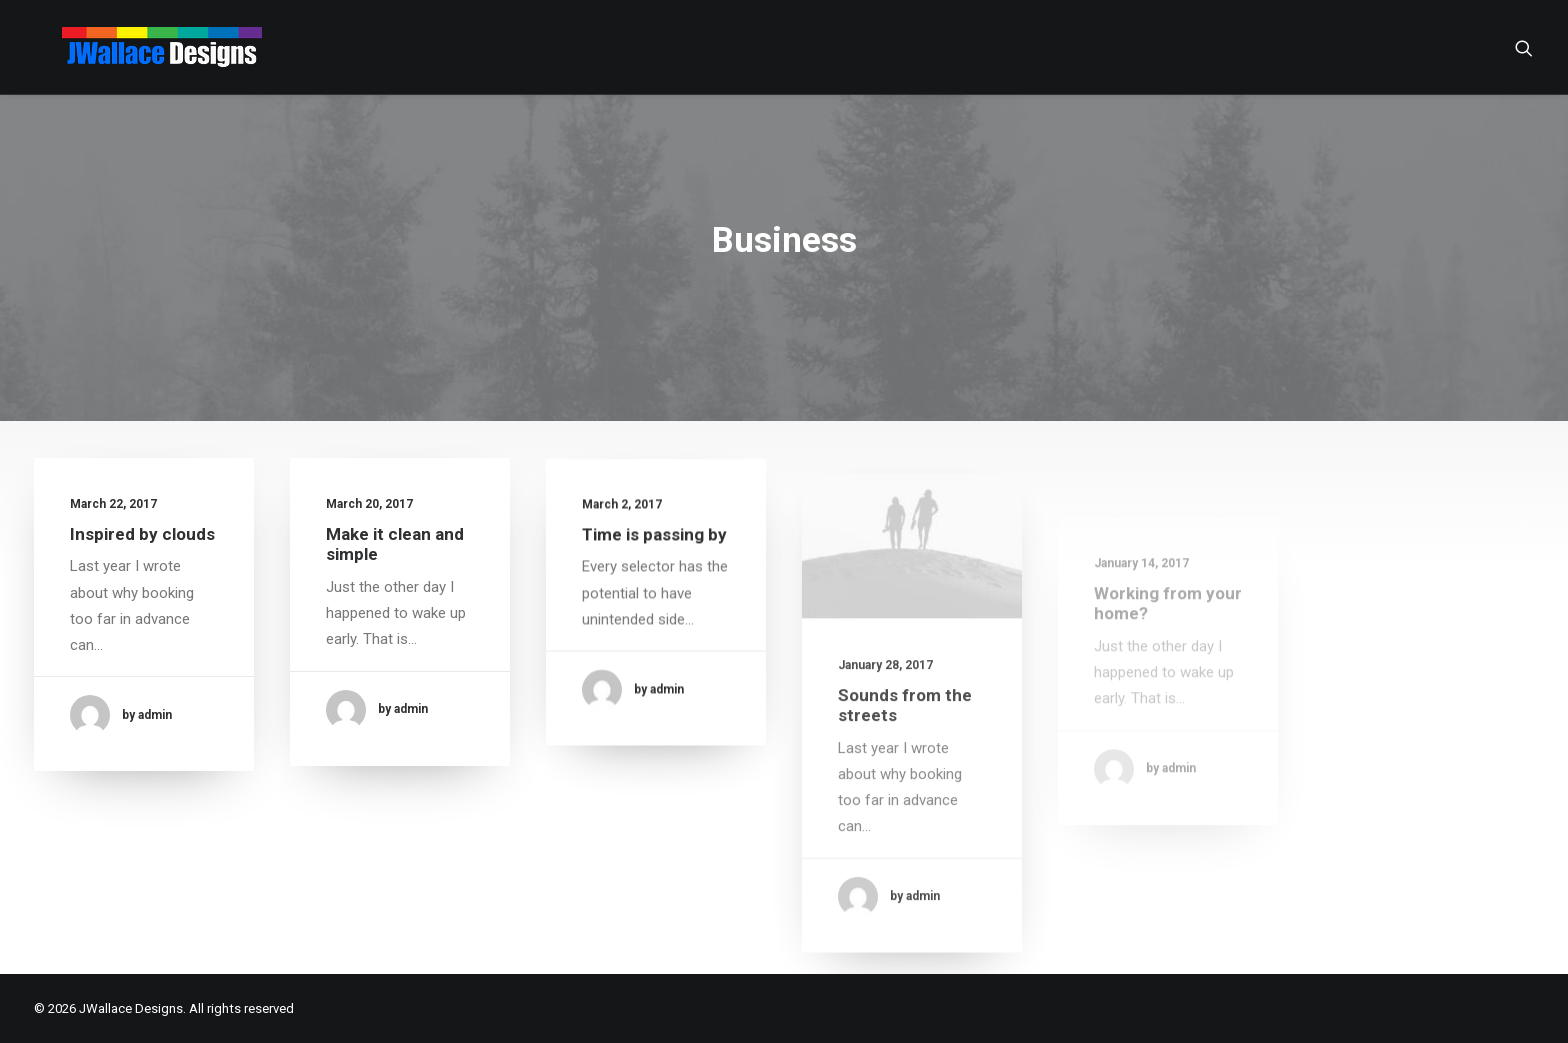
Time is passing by (654, 551)
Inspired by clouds (142, 534)
